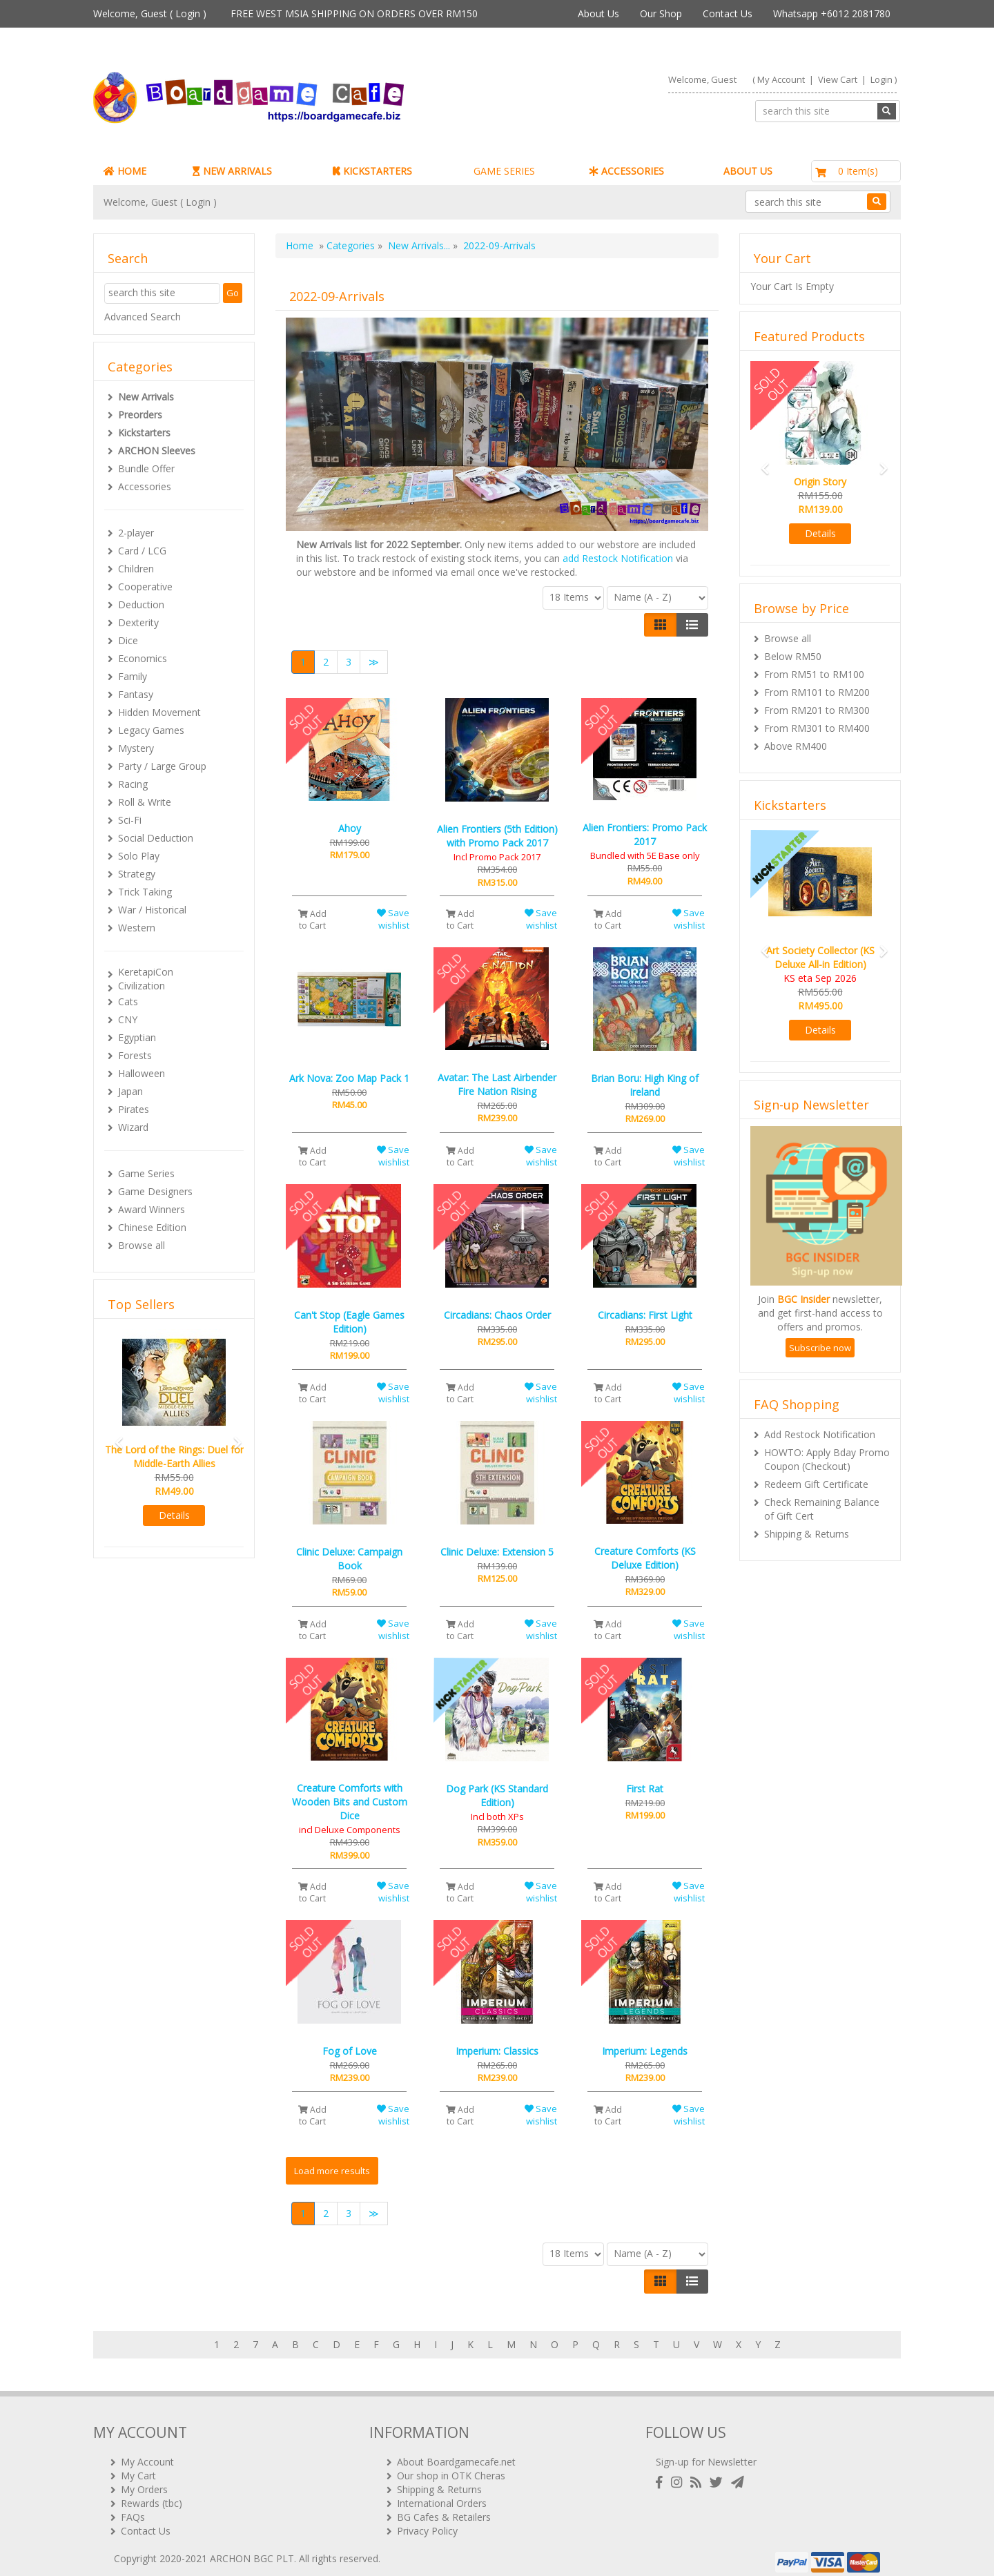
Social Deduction (155, 837)
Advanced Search (142, 316)
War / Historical (152, 909)
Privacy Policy (427, 2520)
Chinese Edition (152, 1227)
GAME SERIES (504, 170)
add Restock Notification (618, 558)
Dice (128, 640)
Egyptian (137, 1037)
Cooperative (145, 586)
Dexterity (138, 622)
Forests (135, 1055)
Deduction (141, 604)
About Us (598, 13)
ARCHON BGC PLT (252, 2548)
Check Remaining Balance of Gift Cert (821, 1508)
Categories (351, 245)
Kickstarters (144, 432)
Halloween (141, 1073)
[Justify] (692, 625)
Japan (130, 1091)
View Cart (837, 79)
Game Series (146, 1173)
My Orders (144, 2479)
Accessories (144, 486)
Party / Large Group (162, 766)
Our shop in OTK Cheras (451, 2465)
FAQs (133, 2506)
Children (136, 568)
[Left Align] (660, 625)
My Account (781, 79)
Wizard (133, 1127)
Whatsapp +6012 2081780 (831, 13)
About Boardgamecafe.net (456, 2451)
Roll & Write (144, 801)
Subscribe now (820, 1348)
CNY (127, 1019)
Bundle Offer (146, 468)
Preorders (140, 414)
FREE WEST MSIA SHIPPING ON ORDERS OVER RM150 (354, 13)
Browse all (141, 1245)
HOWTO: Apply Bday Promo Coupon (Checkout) (827, 1459)
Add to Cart (312, 919)
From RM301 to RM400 (817, 728)
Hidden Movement (159, 712)
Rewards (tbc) (151, 2492)
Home (299, 245)
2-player (136, 532)
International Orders (442, 2492)
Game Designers (155, 1191)
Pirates (133, 1109)
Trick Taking (145, 891)
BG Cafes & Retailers (444, 2506)
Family (132, 676)
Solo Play (138, 855)
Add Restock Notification (819, 1434)
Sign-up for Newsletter (706, 2451)
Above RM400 (795, 746)
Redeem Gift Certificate (816, 1484)
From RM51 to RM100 (814, 674)
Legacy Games (151, 730)
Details (174, 1515)
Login (187, 13)
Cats (128, 1001)
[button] (114, 1436)
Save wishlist (393, 919)
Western (136, 927)
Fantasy (135, 694)
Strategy (136, 873)
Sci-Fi (130, 819)
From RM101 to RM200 (817, 692)
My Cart (138, 2465)
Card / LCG (142, 550)
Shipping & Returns (806, 1533)
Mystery (136, 748)
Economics (142, 658)
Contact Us (727, 13)
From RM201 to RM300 (817, 710)
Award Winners (151, 1209)
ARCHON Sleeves (156, 450)
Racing (133, 784)
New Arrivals (146, 396)
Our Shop (661, 13)
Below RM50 (792, 656)
